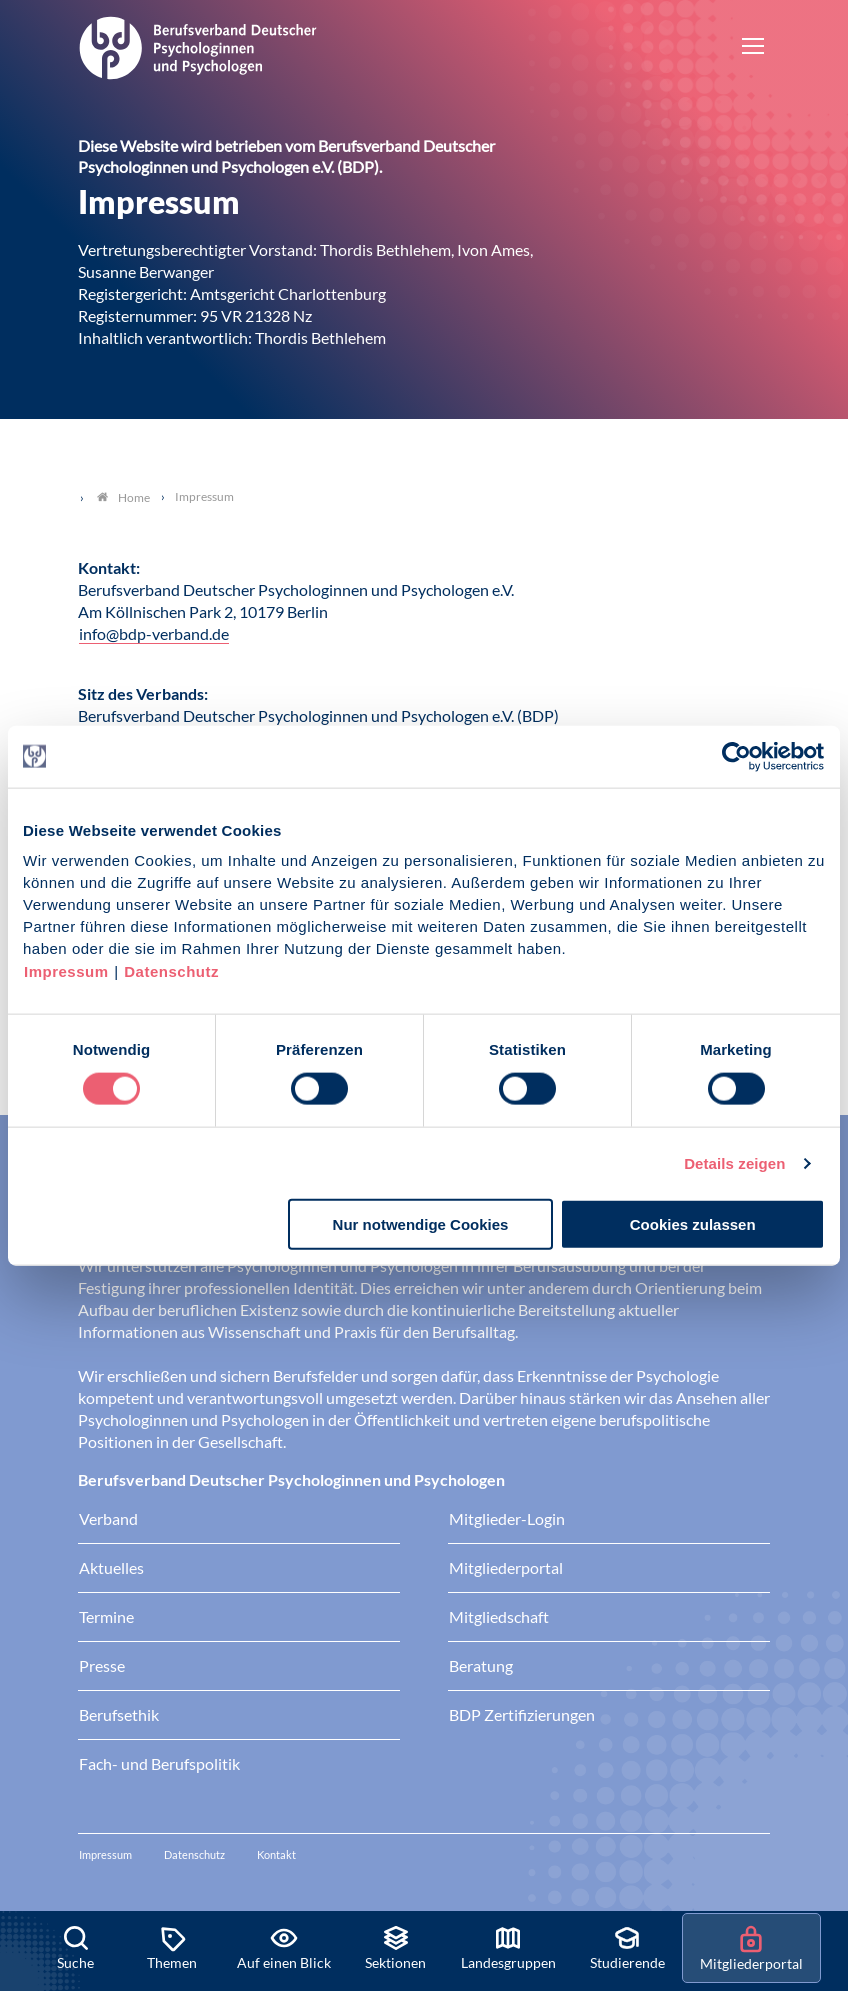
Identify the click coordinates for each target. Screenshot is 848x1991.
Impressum (66, 971)
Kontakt (276, 1854)
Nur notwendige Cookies (421, 1224)
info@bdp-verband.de (154, 633)
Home (123, 497)
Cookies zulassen (693, 1224)
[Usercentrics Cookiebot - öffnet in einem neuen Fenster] (737, 756)
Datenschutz (171, 971)
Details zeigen (734, 1162)
